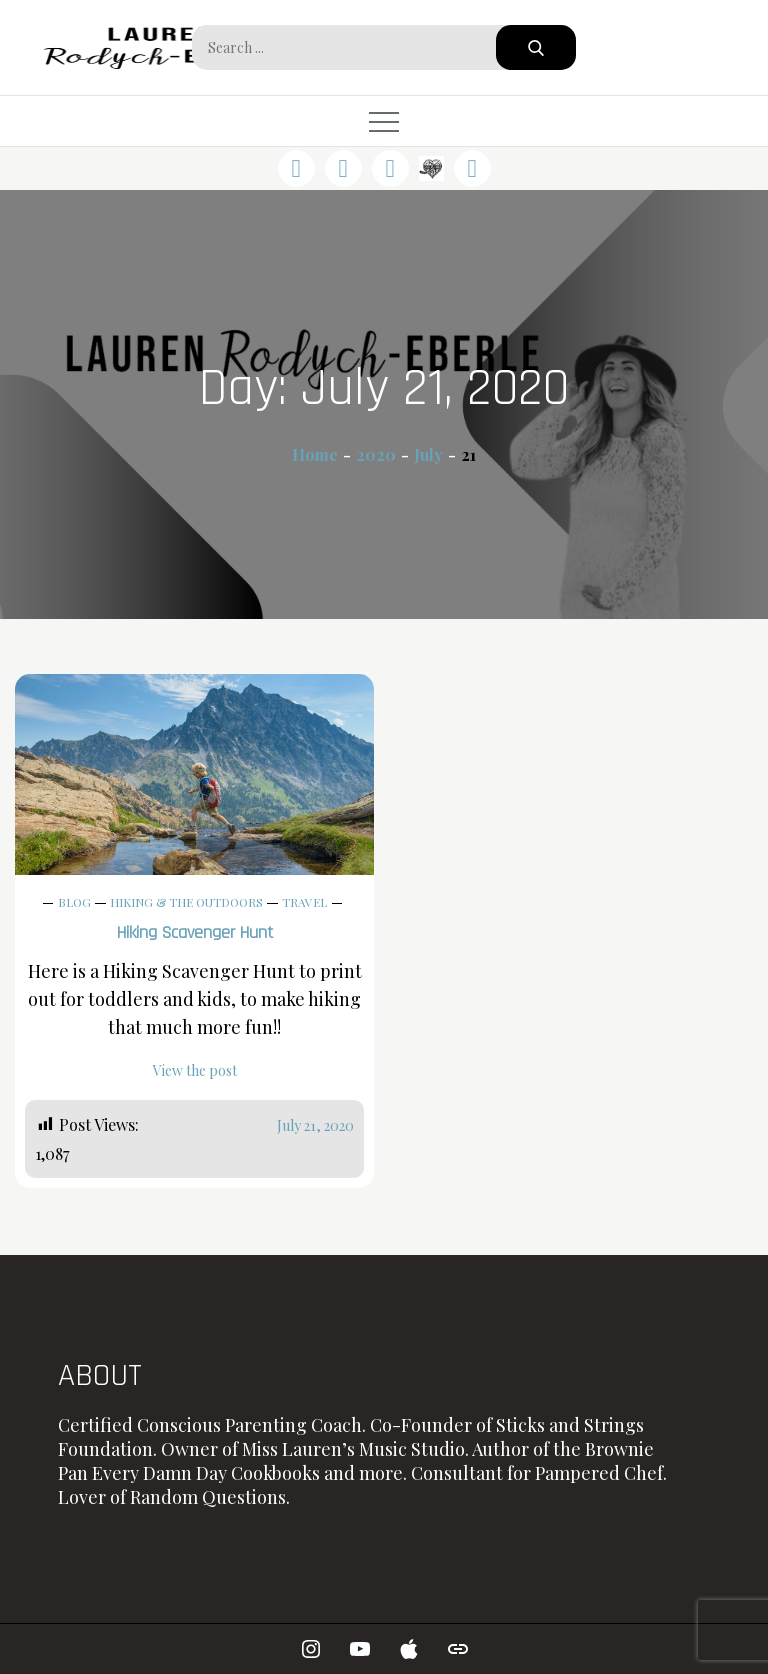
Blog (74, 902)
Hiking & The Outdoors (186, 902)
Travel (304, 902)
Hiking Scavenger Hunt (195, 932)
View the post (195, 1070)
